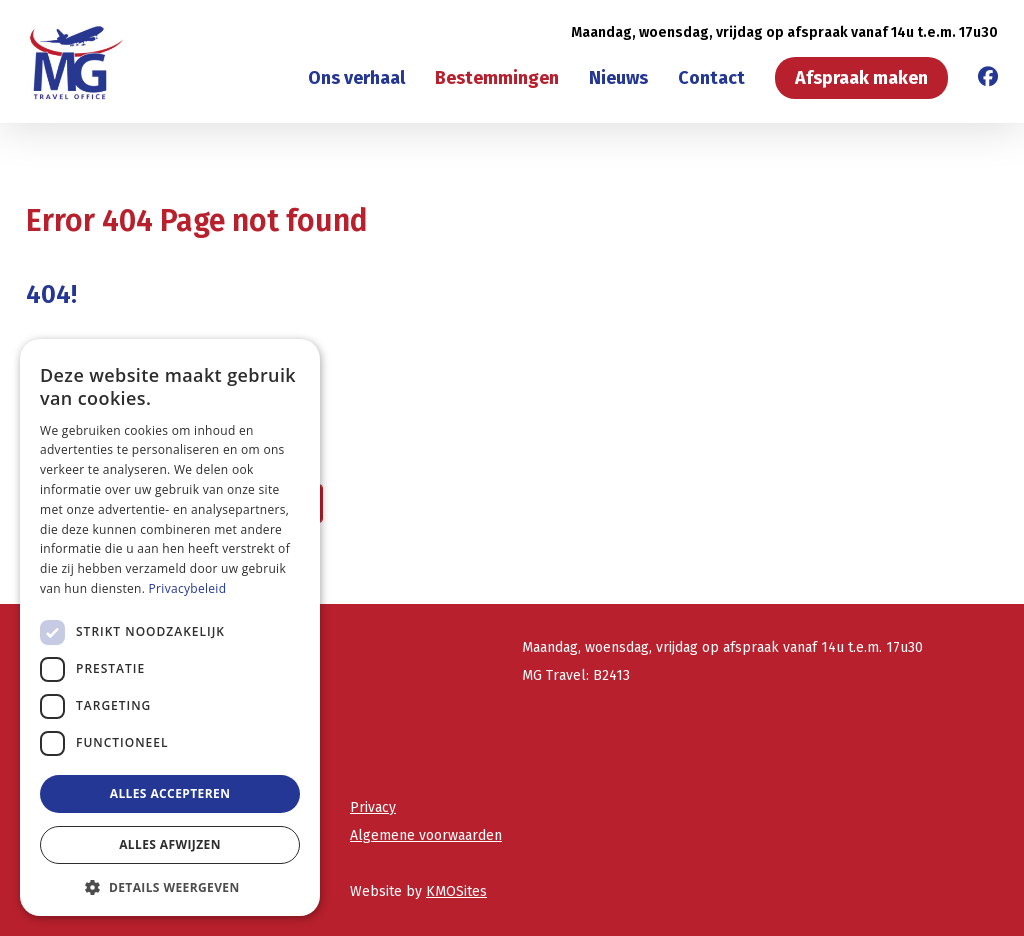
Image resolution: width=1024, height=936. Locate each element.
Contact (711, 78)
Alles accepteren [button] (170, 793)
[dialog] (170, 627)
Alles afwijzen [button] (170, 844)
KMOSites (456, 891)
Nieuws (618, 78)
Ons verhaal (356, 78)
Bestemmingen (497, 78)
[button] (170, 886)
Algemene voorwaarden (426, 835)
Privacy (373, 807)
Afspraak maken (861, 78)
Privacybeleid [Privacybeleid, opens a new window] (188, 588)
